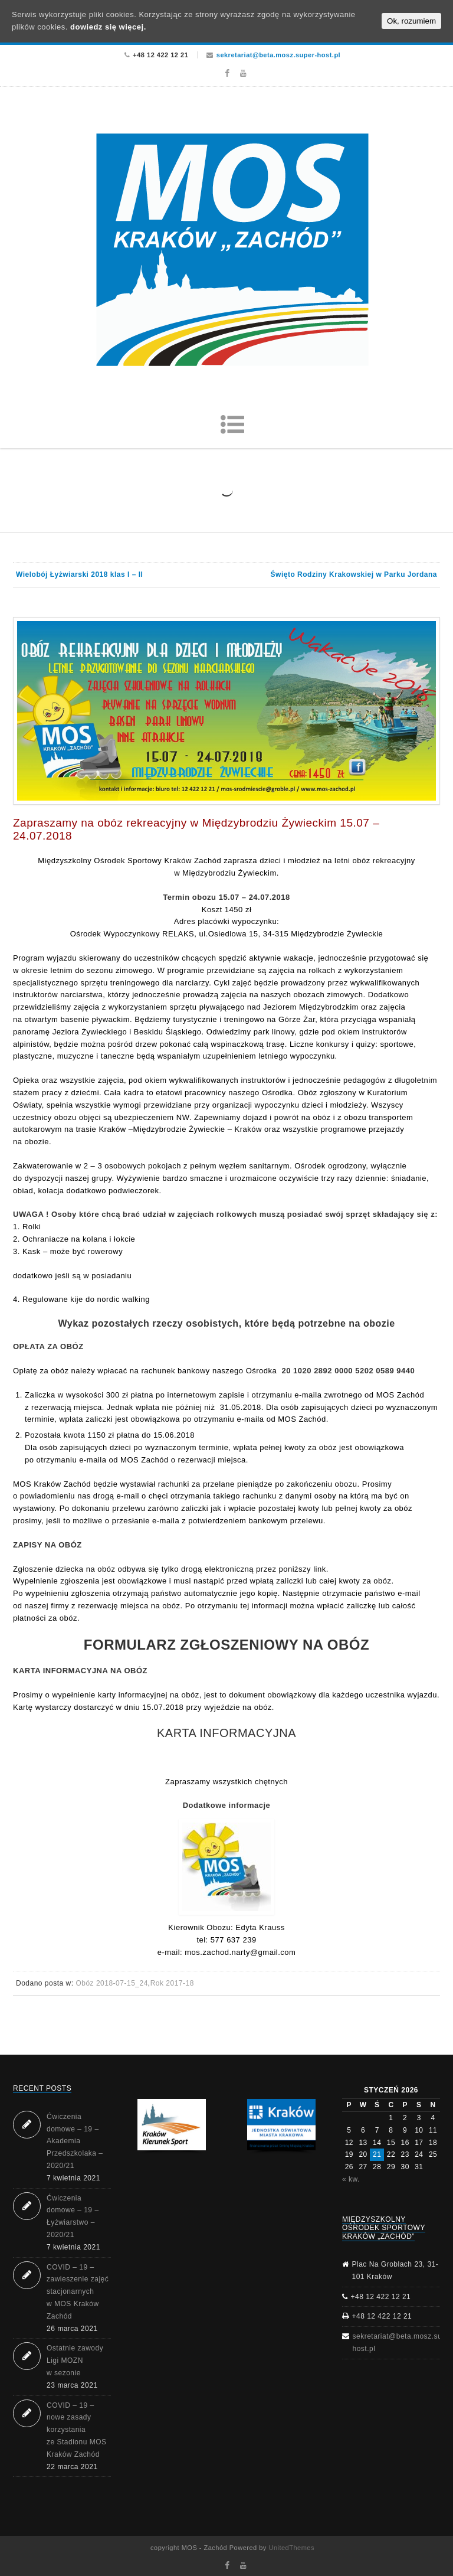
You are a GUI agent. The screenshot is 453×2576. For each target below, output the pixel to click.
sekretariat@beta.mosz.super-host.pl (278, 54)
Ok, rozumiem (411, 21)
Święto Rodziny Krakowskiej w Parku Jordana (354, 574)
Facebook (227, 73)
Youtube (243, 73)
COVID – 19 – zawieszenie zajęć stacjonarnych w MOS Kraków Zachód (78, 2291)
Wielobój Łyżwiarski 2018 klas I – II (79, 574)
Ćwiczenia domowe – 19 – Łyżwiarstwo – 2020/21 (73, 2216)
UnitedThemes (291, 2547)
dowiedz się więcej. (108, 26)
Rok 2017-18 (172, 1983)
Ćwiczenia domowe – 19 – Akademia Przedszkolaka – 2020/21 (75, 2141)
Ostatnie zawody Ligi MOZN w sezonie (75, 2360)
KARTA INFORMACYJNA (226, 1732)
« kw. (351, 2179)
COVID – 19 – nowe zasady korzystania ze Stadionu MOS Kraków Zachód (77, 2430)
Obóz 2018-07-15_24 (111, 1983)
